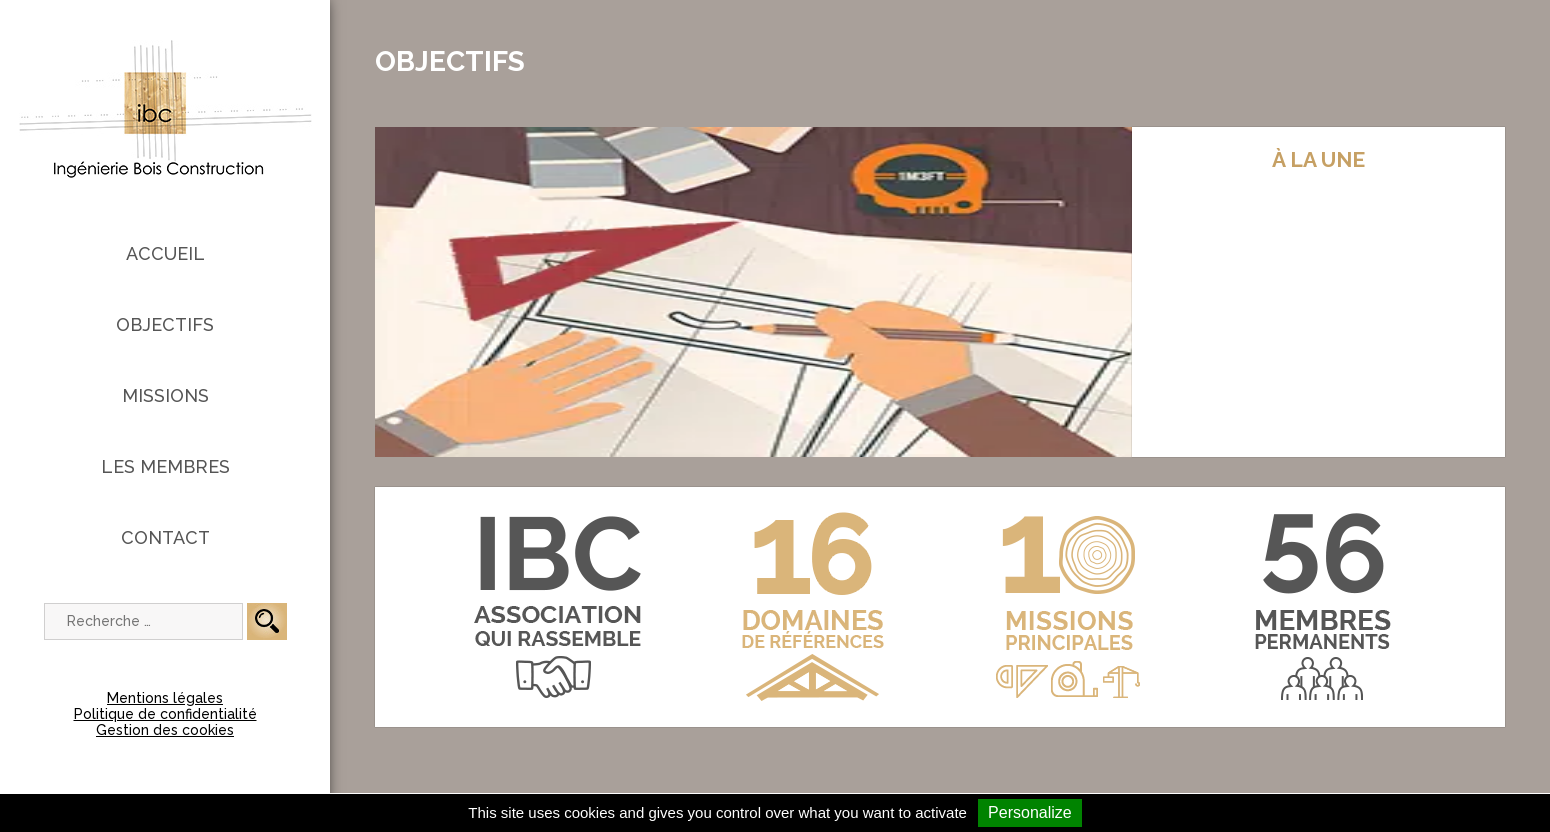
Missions (165, 395)
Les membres (165, 466)
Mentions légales (165, 698)
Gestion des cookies (165, 730)
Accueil (165, 253)
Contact (165, 537)
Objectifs (165, 324)
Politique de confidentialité (165, 714)
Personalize (1030, 812)
